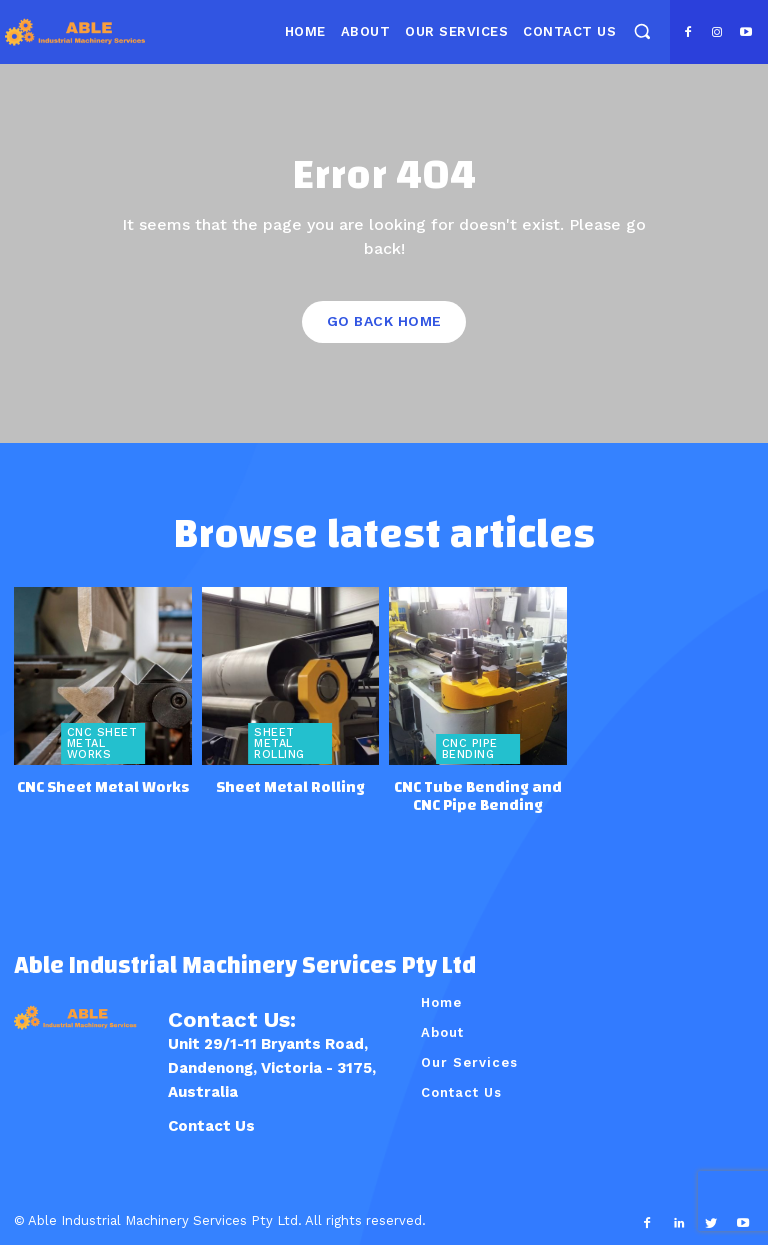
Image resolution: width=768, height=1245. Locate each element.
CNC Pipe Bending (469, 748)
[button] (641, 30)
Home (441, 999)
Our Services (469, 1059)
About (442, 1029)
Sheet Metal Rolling (279, 742)
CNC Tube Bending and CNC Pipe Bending (477, 794)
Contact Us (211, 1123)
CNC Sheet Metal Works (102, 742)
